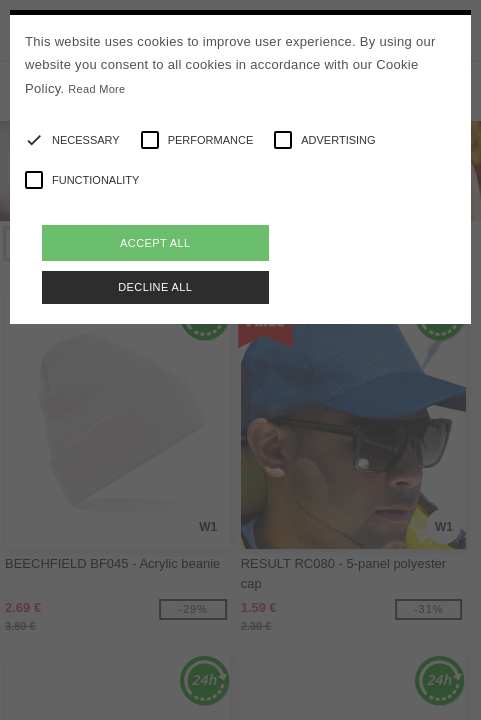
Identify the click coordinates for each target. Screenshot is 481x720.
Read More (96, 89)
